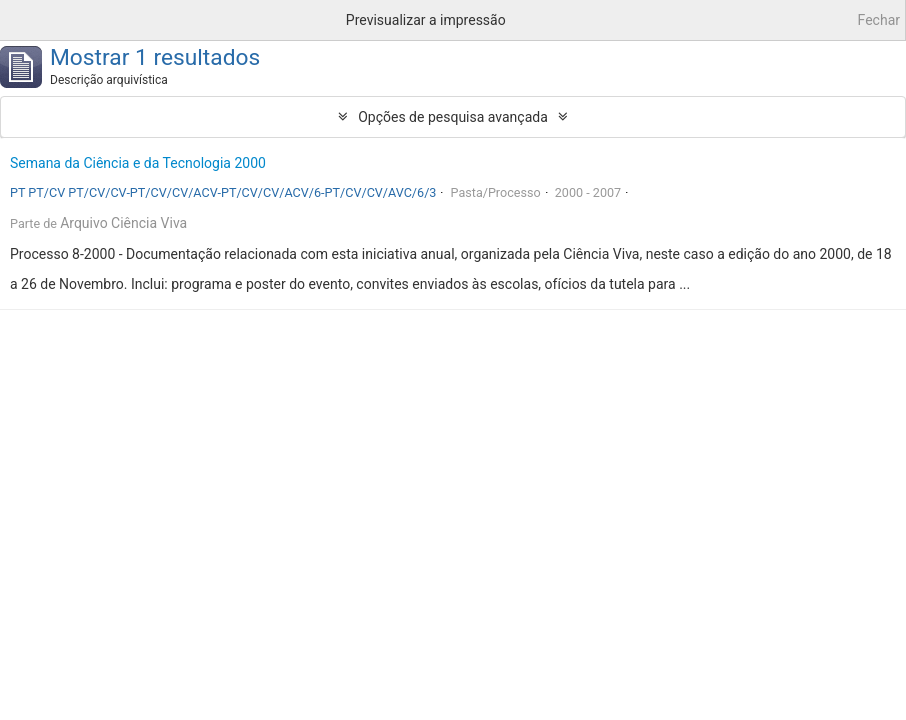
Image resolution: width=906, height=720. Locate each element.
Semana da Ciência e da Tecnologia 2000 (138, 163)
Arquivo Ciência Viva (123, 223)
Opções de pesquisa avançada (453, 117)
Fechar (879, 20)
